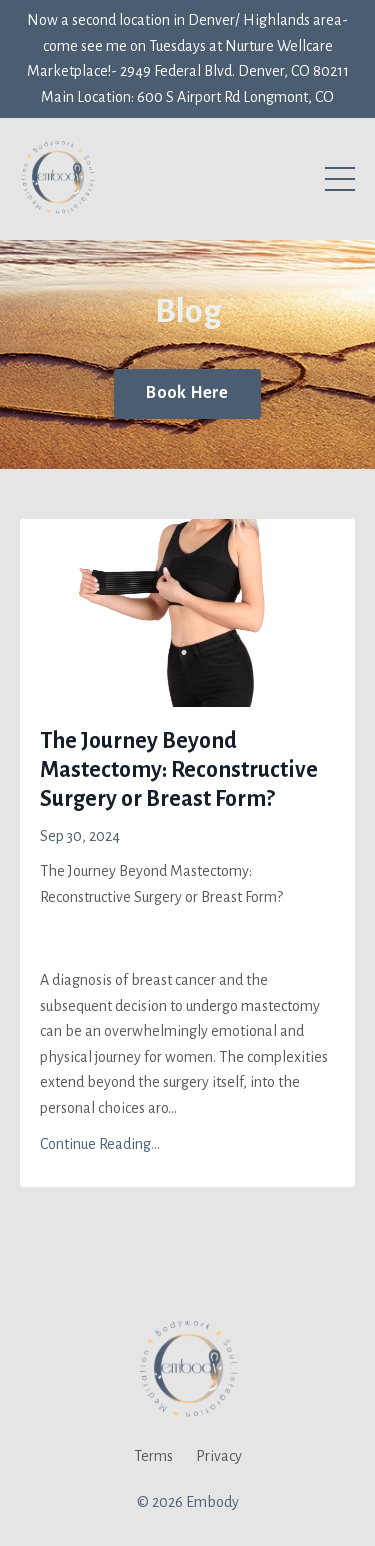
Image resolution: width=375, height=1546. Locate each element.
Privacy (219, 1456)
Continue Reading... (100, 1144)
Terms (153, 1456)
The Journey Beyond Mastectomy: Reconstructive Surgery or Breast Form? (179, 770)
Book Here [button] (187, 393)
